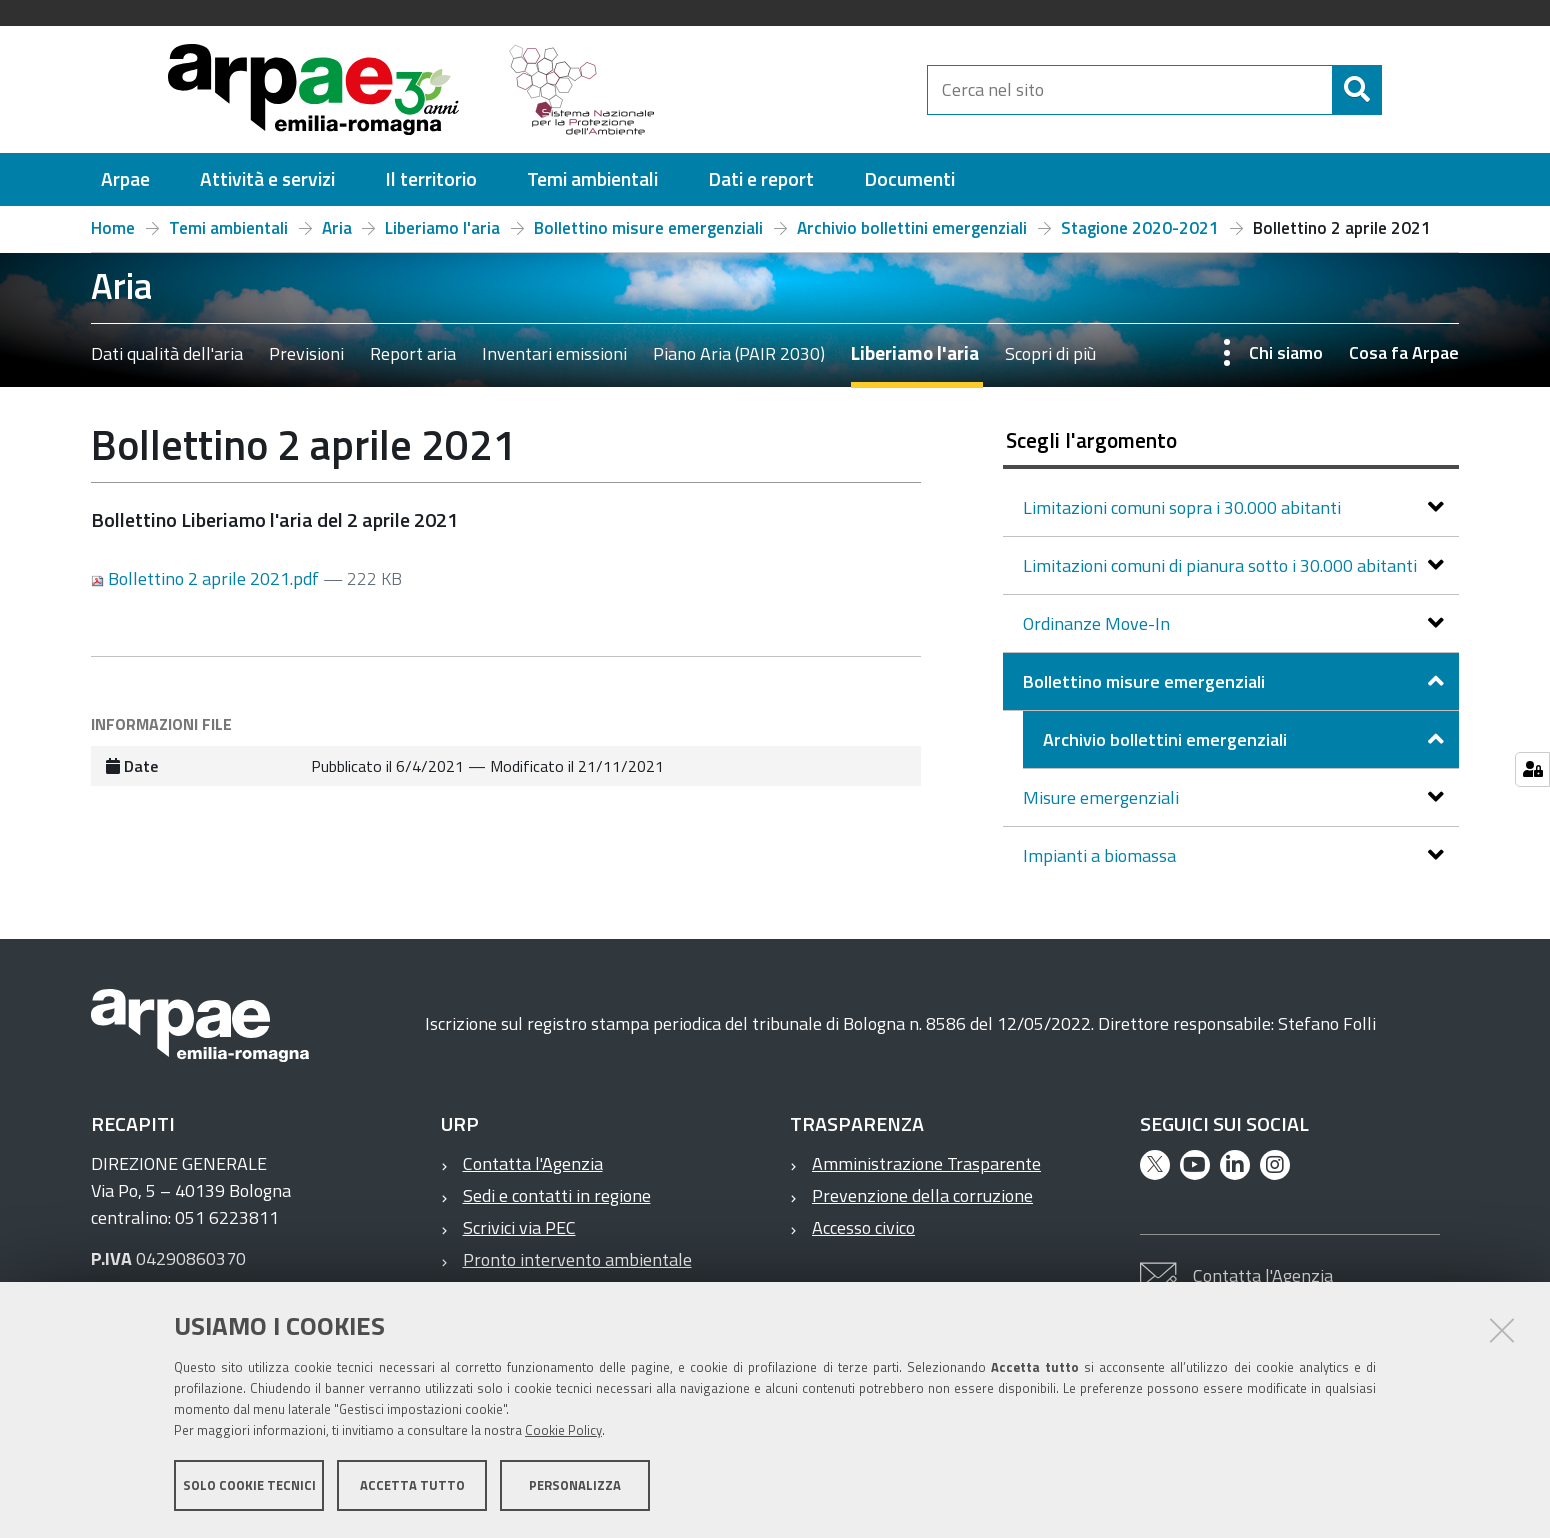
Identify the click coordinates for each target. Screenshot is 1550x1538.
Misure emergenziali (1103, 797)
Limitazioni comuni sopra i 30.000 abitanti (1184, 507)
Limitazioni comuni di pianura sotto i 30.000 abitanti (1222, 565)
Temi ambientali (228, 228)
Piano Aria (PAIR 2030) (739, 353)
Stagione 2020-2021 (1140, 228)
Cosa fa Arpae (1404, 352)
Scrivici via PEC (519, 1227)
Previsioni (306, 353)
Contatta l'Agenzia (533, 1163)
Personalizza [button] (575, 1486)
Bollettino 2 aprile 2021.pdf (207, 578)
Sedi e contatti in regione (557, 1195)
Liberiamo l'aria (442, 228)
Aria (337, 228)
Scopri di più (1050, 353)
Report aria (413, 353)
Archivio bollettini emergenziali (912, 228)
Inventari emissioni (554, 353)
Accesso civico (863, 1227)
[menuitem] (125, 179)
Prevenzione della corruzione (922, 1195)
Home (113, 228)
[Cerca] (1399, 90)
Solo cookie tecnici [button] (249, 1486)
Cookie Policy (563, 1431)
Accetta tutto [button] (412, 1486)
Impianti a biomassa (1101, 855)
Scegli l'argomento (1091, 440)
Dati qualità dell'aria (167, 353)
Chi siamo (1286, 352)
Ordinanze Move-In (1098, 623)
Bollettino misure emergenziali (648, 228)
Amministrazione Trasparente (926, 1163)
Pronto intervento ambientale (577, 1259)
